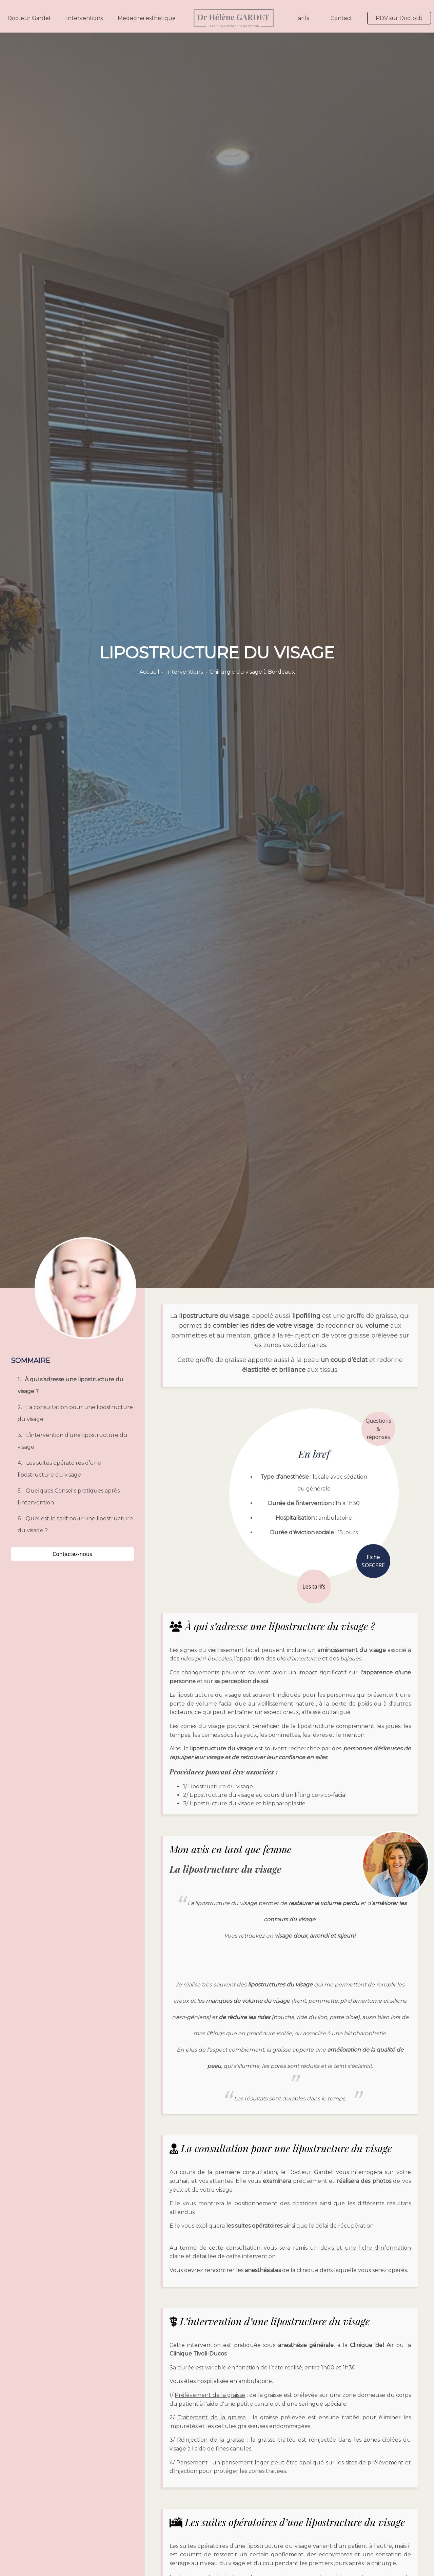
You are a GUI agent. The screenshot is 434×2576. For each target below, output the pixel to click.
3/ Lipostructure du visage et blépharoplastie (244, 1803)
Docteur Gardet (29, 18)
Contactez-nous (72, 1554)
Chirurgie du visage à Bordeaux (252, 672)
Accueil (149, 672)
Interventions (84, 18)
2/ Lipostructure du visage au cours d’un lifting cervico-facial (265, 1795)
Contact (341, 18)
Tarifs (301, 18)
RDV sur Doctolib (399, 18)
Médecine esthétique (147, 18)
